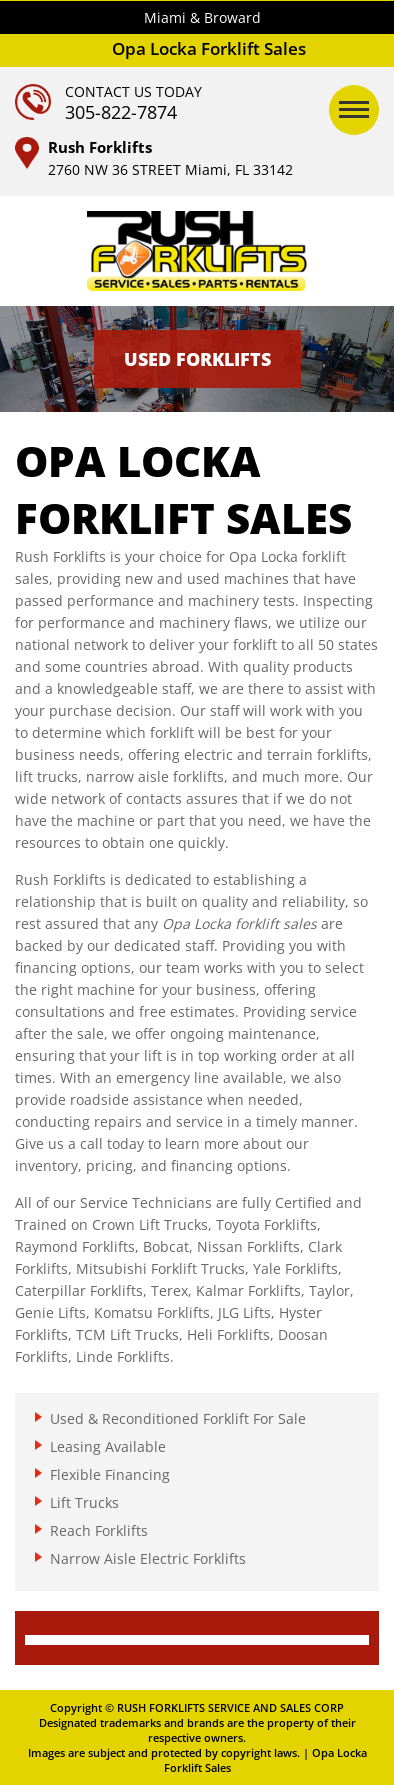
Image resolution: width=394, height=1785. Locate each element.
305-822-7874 (121, 112)
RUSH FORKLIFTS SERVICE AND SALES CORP (230, 1707)
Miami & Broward (202, 17)
